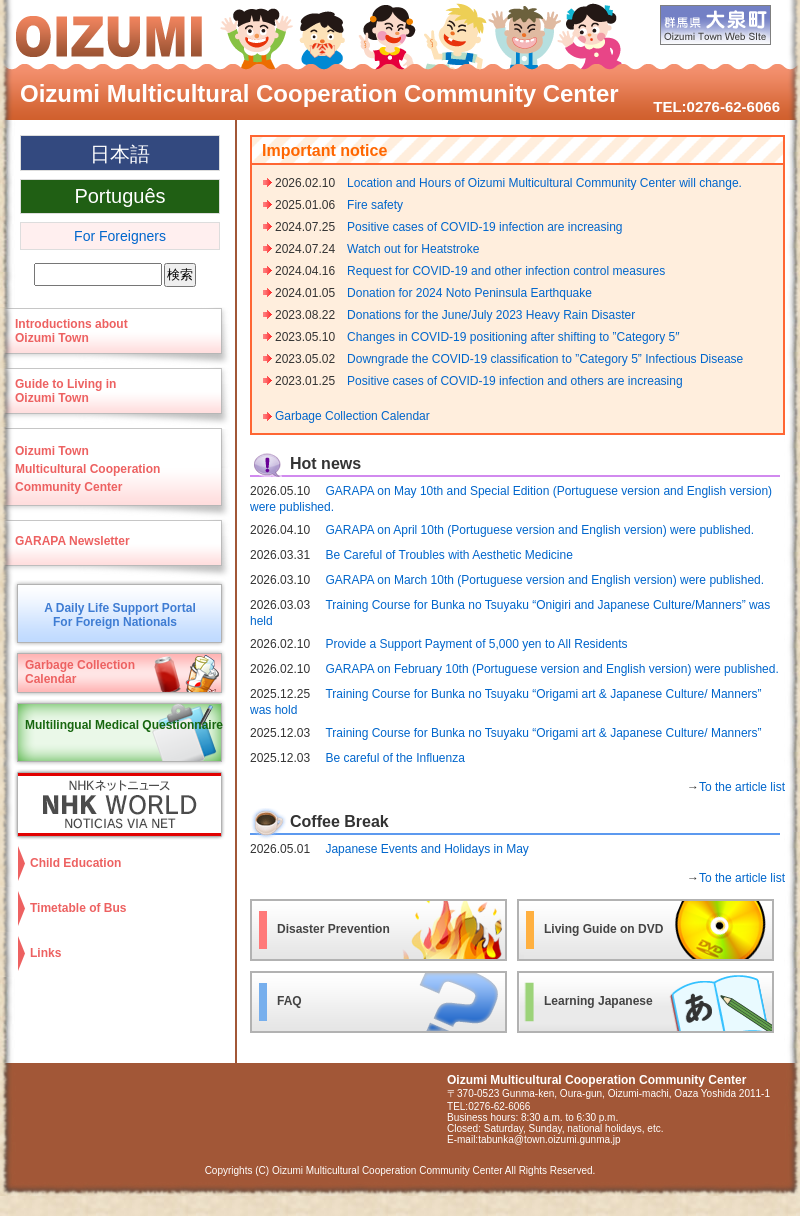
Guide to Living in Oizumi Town (65, 391)
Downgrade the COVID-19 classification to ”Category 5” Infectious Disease (545, 359)
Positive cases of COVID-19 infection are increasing (484, 227)
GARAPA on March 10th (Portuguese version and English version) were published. (544, 580)
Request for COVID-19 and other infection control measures (506, 271)
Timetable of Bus (78, 908)
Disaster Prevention (333, 929)
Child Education (75, 863)
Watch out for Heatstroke (413, 249)
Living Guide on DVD (603, 929)
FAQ (289, 1001)
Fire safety (375, 205)
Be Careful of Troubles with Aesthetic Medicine (448, 555)
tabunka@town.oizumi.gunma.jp (549, 1139)
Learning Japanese (598, 1001)
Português (119, 196)
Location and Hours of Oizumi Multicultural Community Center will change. (544, 183)
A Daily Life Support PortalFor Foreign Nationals (120, 615)
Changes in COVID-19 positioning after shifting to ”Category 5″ (513, 337)
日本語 (120, 154)
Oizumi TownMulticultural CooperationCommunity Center (87, 469)
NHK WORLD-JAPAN (115, 804)
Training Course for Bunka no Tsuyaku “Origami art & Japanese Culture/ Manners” (543, 733)
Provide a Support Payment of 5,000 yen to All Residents (476, 644)
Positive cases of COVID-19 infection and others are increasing (515, 381)
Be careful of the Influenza (400, 758)
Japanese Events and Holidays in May (426, 849)
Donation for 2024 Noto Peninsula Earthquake (469, 293)
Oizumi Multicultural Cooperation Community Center (319, 93)
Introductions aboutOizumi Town (71, 331)
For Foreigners (120, 236)
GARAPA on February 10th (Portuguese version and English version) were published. (551, 669)
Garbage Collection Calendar (352, 416)
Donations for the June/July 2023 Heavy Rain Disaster (491, 315)
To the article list (742, 787)
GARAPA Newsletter (72, 541)
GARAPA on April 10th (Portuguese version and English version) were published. (539, 530)
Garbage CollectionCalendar (80, 672)
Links (45, 953)
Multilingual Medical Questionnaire (124, 725)
